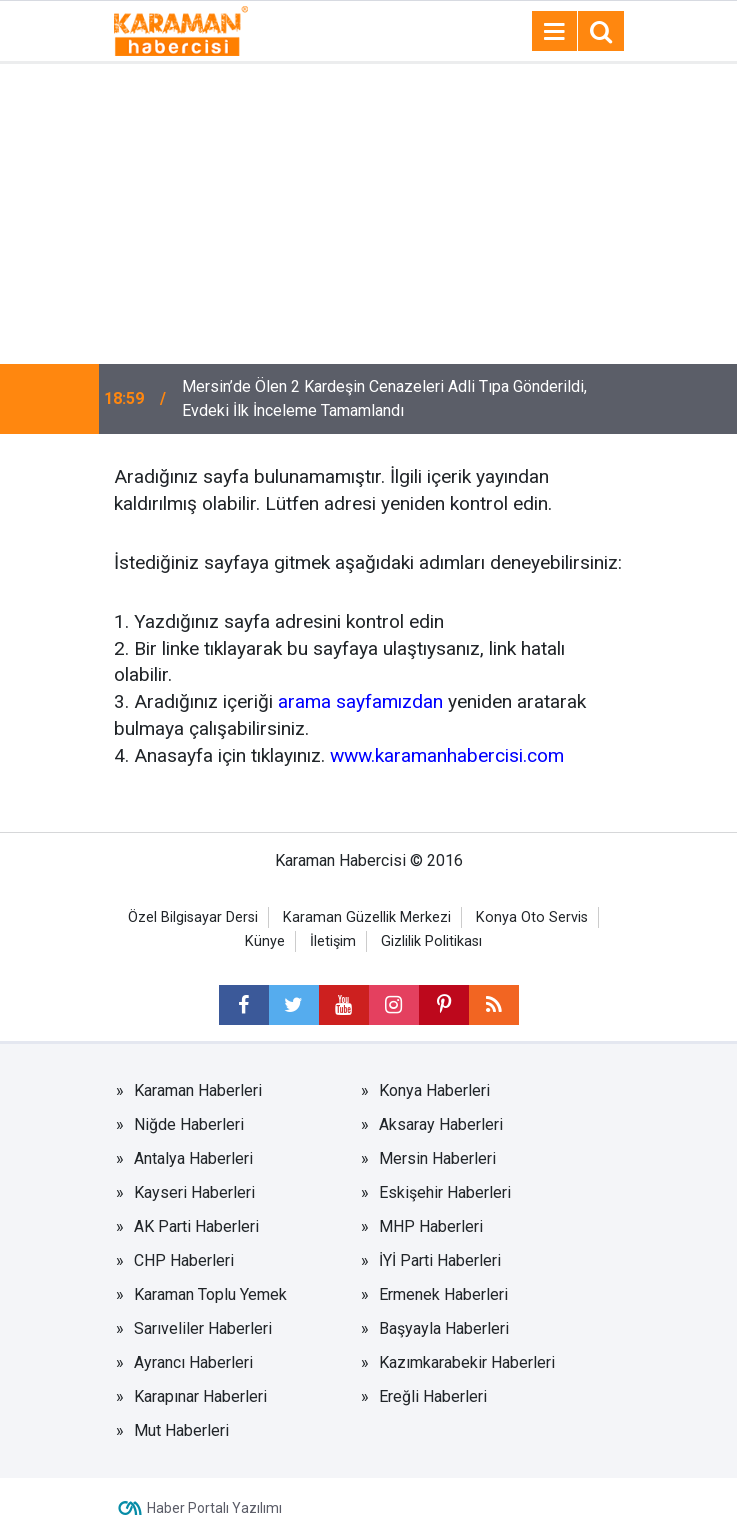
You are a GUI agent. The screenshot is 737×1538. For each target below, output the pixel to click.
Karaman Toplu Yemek (210, 1294)
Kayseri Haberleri (194, 1192)
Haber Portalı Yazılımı (214, 1508)
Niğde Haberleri (189, 1124)
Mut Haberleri (181, 1430)
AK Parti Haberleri (196, 1226)
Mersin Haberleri (437, 1158)
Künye (265, 941)
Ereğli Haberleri (433, 1396)
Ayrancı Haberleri (193, 1362)
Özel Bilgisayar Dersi (193, 917)
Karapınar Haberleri (200, 1396)
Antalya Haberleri (193, 1158)
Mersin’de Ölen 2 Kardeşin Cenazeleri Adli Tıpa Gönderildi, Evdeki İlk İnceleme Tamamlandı (384, 398)
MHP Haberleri (431, 1226)
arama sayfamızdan (360, 701)
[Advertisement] (368, 214)
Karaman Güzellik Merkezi (367, 917)
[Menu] (555, 32)
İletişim (333, 941)
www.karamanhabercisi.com (447, 755)
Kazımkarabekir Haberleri (467, 1362)
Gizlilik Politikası (431, 941)
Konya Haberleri (434, 1090)
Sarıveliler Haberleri (203, 1328)
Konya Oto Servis (532, 917)
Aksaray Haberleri (441, 1124)
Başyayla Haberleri (444, 1328)
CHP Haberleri (184, 1260)
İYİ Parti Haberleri (440, 1260)
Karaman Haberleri (198, 1090)
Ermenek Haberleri (443, 1294)
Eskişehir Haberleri (445, 1192)
